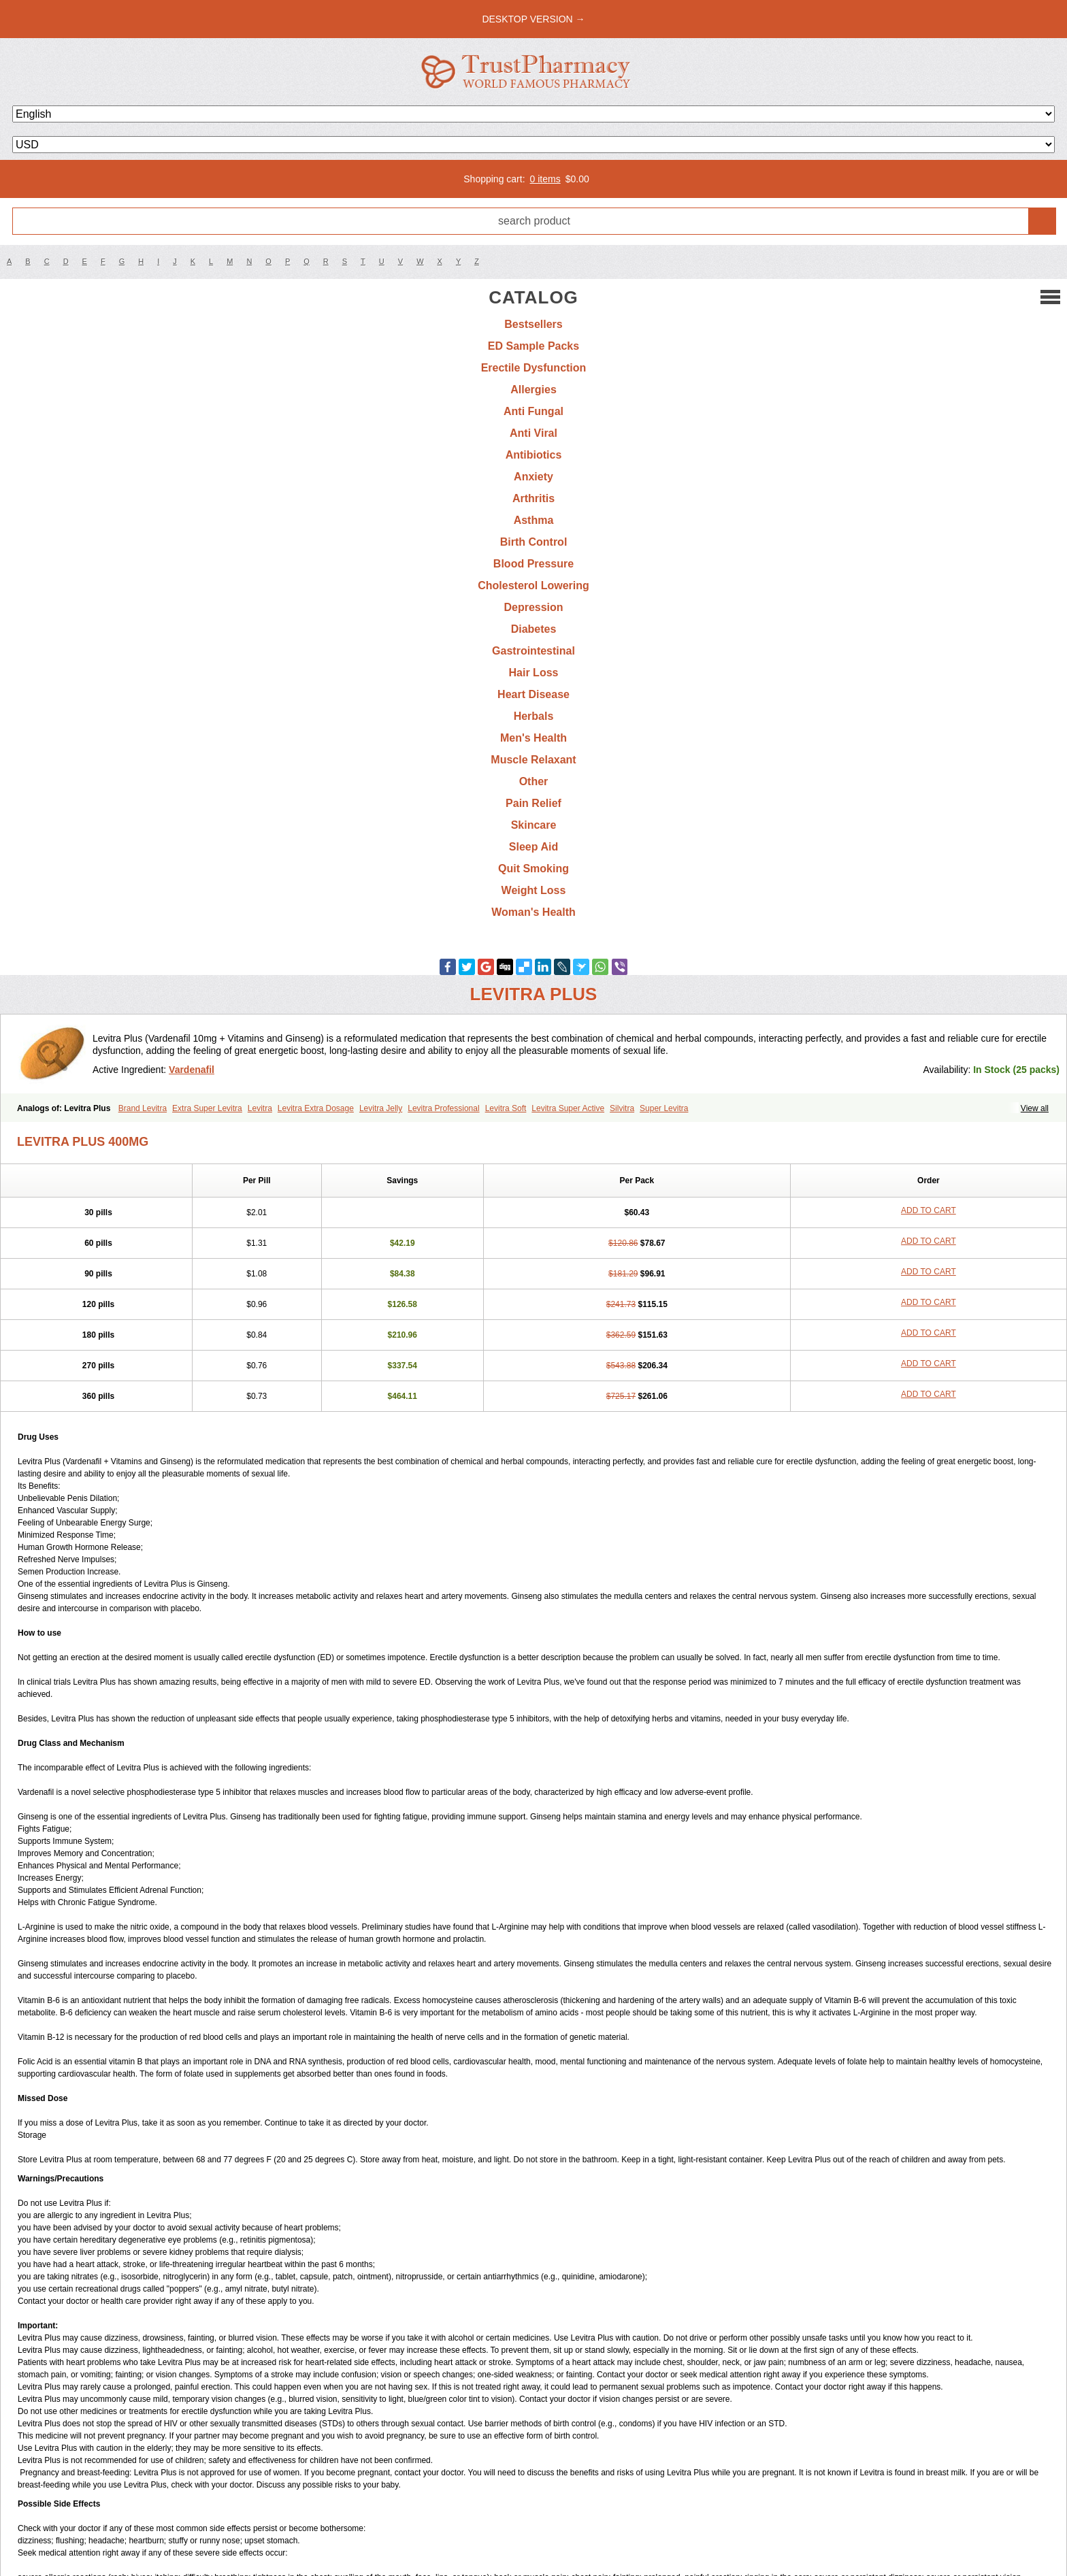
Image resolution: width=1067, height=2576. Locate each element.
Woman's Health (533, 912)
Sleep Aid (533, 847)
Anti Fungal (533, 411)
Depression (533, 607)
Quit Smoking (533, 868)
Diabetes (534, 629)
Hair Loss (534, 672)
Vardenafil (191, 1069)
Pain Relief (533, 803)
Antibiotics (534, 455)
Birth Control (534, 542)
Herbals (534, 716)
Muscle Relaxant (533, 759)
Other (533, 781)
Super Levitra (664, 1108)
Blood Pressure (533, 563)
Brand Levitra (142, 1108)
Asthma (534, 520)
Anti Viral (533, 433)
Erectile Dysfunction (534, 368)
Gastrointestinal (533, 651)
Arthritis (533, 498)
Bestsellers (533, 324)
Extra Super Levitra (207, 1108)
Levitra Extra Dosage (316, 1108)
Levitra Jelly (380, 1108)
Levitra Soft (506, 1108)
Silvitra (622, 1108)
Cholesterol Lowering (533, 585)
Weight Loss (534, 890)
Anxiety (533, 476)
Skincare (534, 825)
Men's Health (533, 738)
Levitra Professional (443, 1108)
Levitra (260, 1108)
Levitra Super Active (567, 1108)
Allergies (533, 389)
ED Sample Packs (533, 346)
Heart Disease (533, 694)
